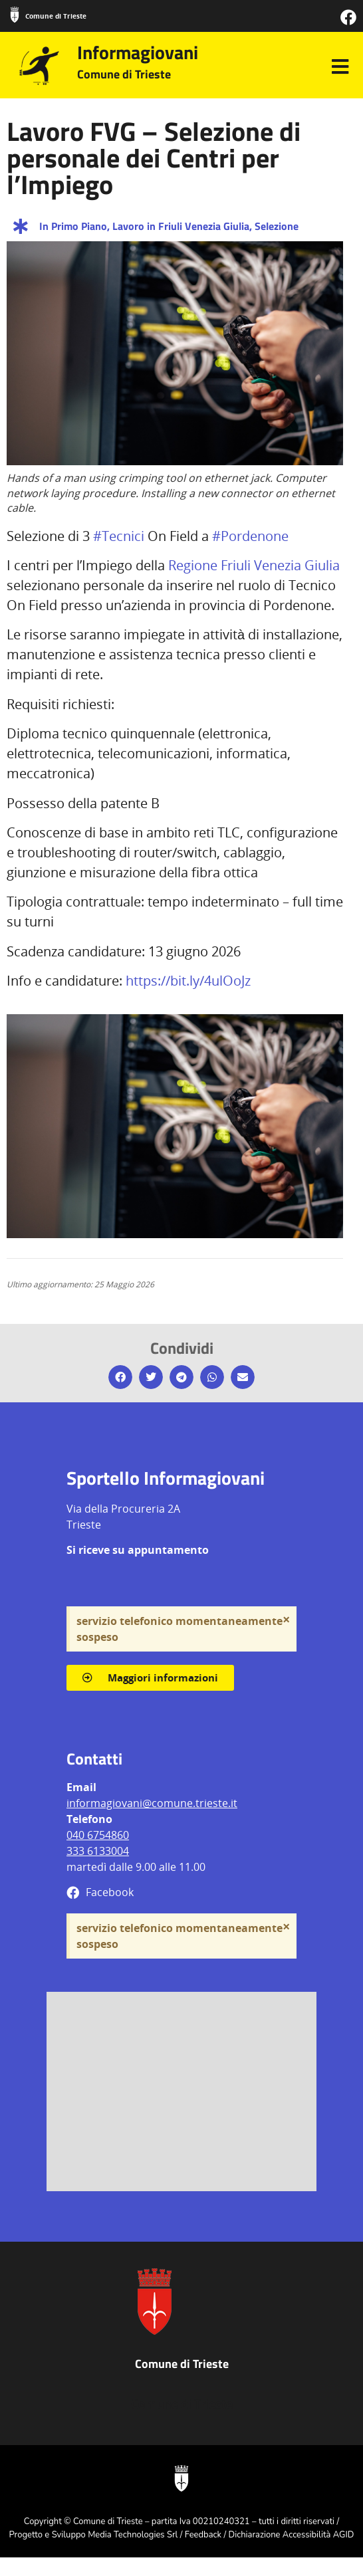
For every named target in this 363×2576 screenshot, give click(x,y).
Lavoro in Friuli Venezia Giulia (180, 226)
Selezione (277, 226)
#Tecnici (118, 536)
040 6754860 (97, 1835)
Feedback (203, 2535)
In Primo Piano (73, 226)
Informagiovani (137, 52)
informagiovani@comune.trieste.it (151, 1803)
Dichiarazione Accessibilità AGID (291, 2535)
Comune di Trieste (55, 16)
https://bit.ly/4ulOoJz (188, 981)
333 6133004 (97, 1851)
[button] (120, 1377)
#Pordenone (250, 536)
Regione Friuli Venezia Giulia (254, 565)
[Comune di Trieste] (15, 15)
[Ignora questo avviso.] (286, 1619)
